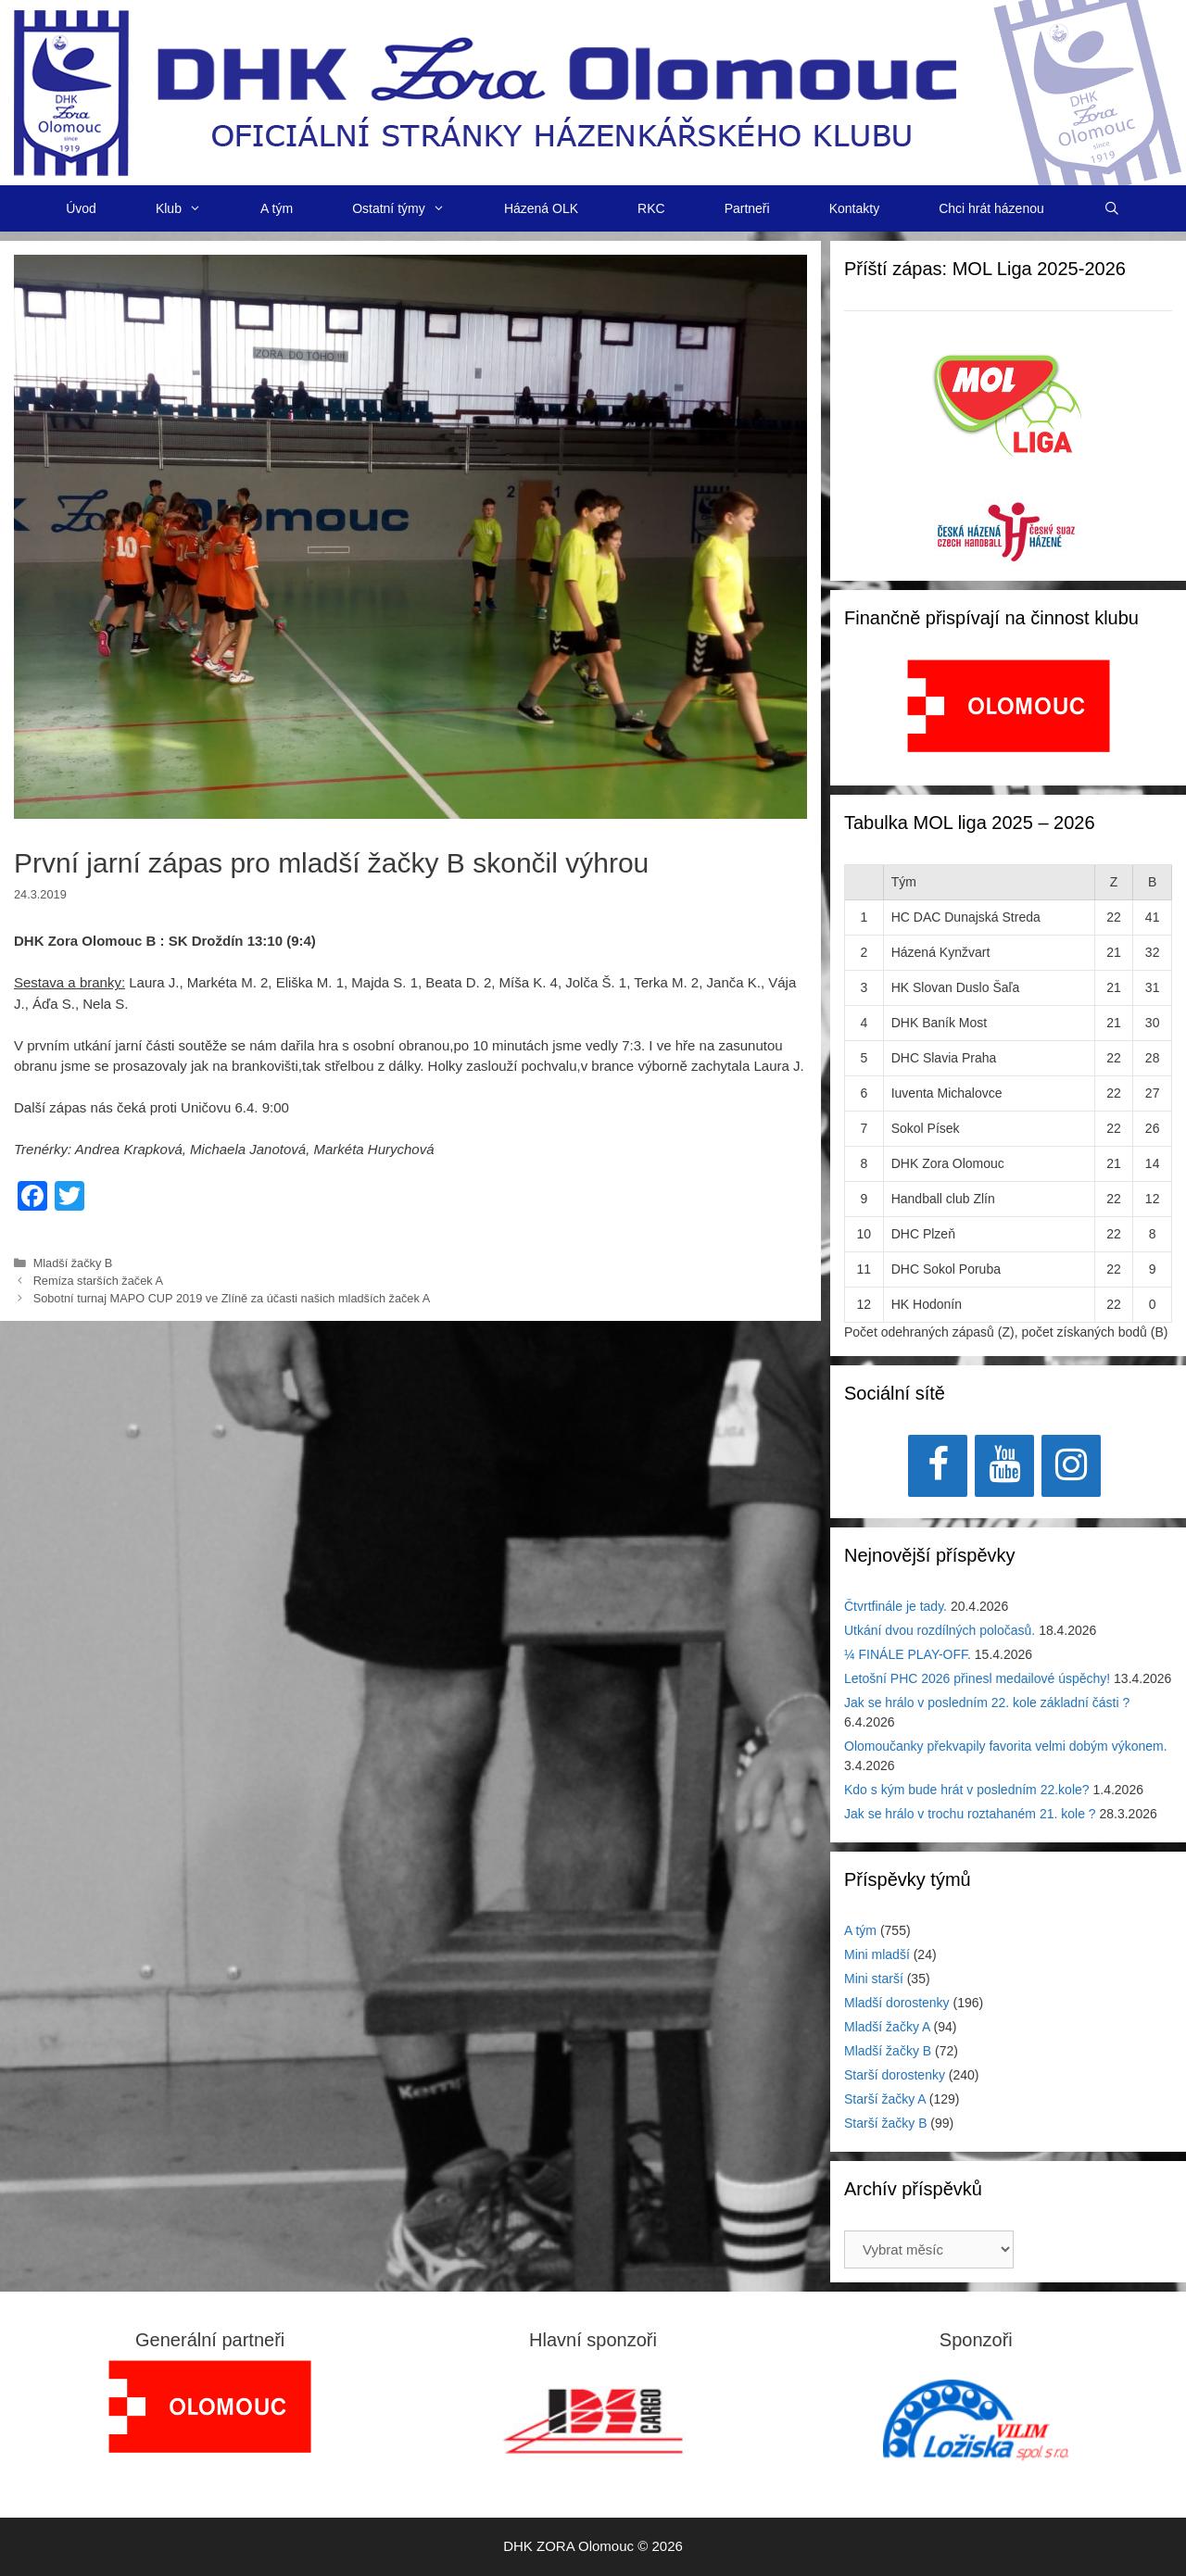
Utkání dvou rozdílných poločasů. (939, 1630)
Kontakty (854, 208)
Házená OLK (541, 208)
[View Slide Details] (1008, 706)
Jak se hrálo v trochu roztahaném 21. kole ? (970, 1813)
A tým (276, 208)
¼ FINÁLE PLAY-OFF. (907, 1654)
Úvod (81, 208)
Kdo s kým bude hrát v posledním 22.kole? (967, 1789)
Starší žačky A (885, 2099)
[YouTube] (1004, 1466)
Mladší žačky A (887, 2026)
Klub (193, 208)
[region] (1008, 716)
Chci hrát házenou (991, 208)
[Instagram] (1071, 1466)
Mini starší (873, 1978)
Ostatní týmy (413, 208)
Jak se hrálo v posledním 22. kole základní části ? (986, 1702)
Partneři (747, 208)
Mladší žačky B (73, 1263)
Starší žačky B (885, 2123)
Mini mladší (877, 1954)
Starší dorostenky (894, 2074)
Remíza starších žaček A (98, 1281)
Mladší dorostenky (897, 2002)
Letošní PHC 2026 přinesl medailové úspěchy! (977, 1678)
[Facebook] (937, 1466)
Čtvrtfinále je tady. (895, 1606)
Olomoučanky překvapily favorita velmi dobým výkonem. (1005, 1746)
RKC (651, 208)
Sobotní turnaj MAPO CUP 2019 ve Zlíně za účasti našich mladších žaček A (232, 1298)
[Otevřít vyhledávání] (1112, 208)
